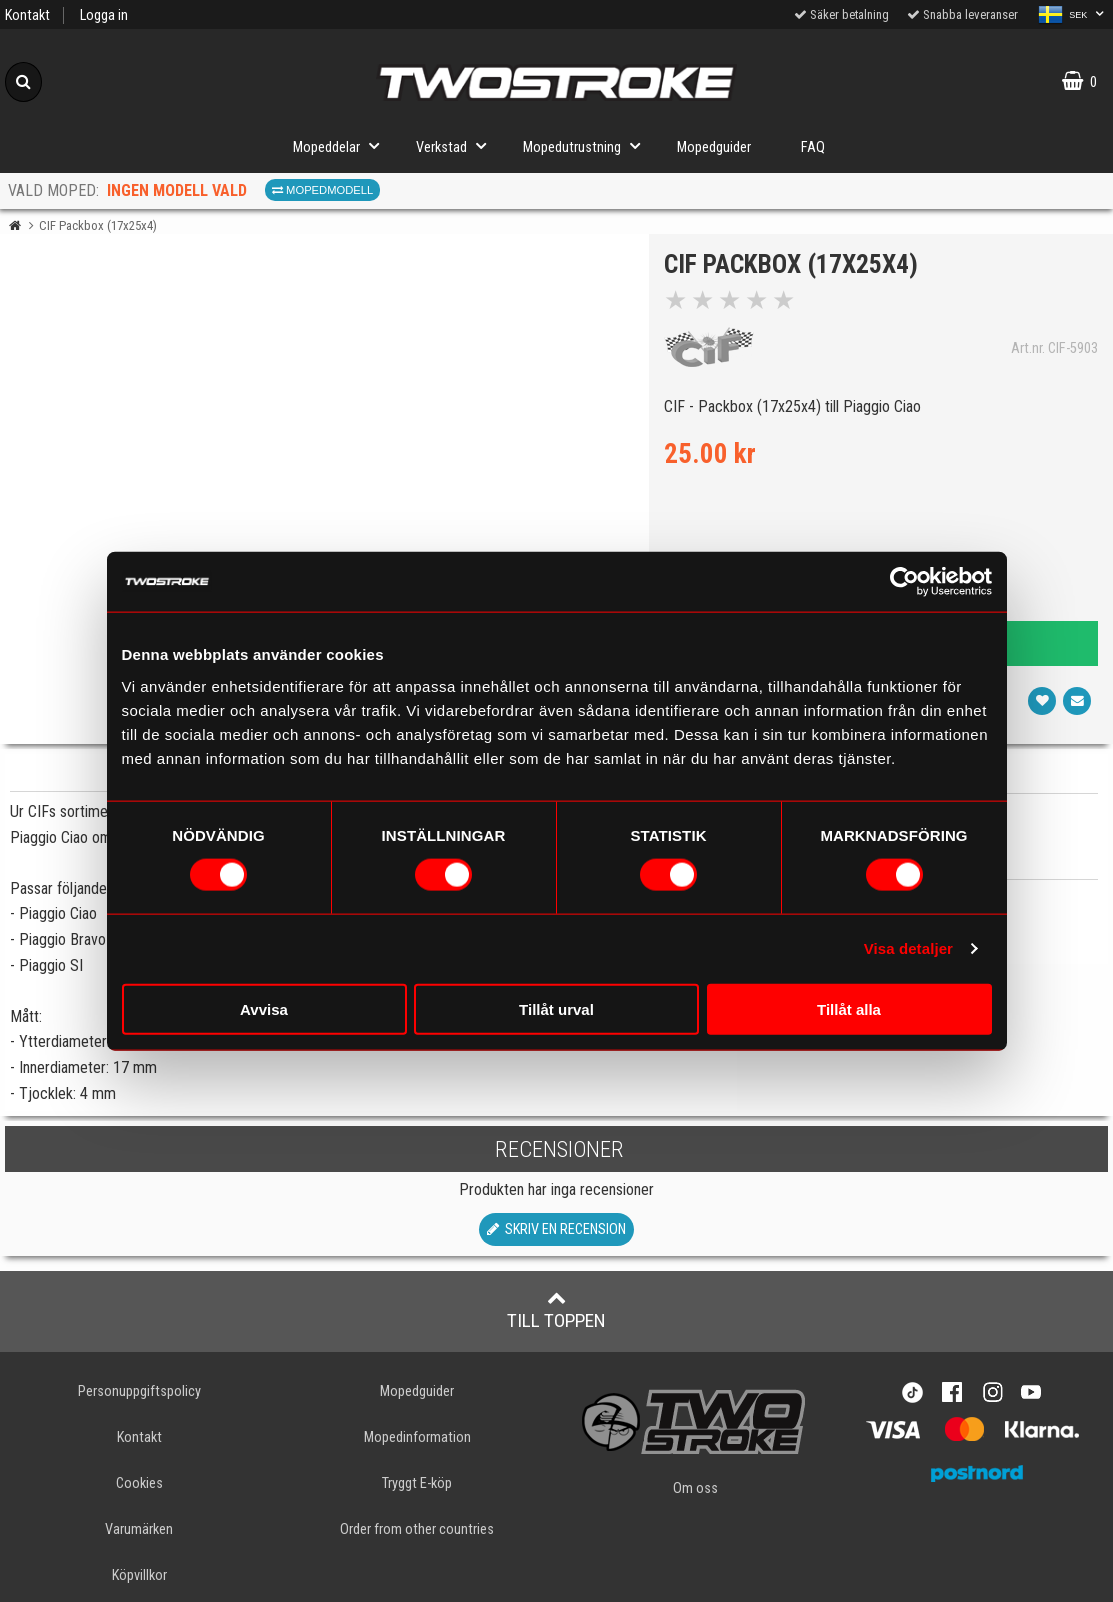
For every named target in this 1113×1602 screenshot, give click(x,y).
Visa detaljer (908, 948)
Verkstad (457, 145)
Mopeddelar (342, 145)
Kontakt (27, 15)
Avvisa (264, 1008)
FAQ (813, 147)
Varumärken (139, 1529)
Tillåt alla (849, 1008)
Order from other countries (417, 1529)
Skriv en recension (556, 1229)
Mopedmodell (322, 190)
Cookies (139, 1483)
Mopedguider (714, 147)
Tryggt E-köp (417, 1483)
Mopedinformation (417, 1437)
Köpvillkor (139, 1575)
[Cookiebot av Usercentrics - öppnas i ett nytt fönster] (904, 582)
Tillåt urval (556, 1008)
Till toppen (556, 1310)
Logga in (104, 15)
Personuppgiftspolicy (139, 1391)
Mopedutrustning (587, 145)
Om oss (695, 1488)
